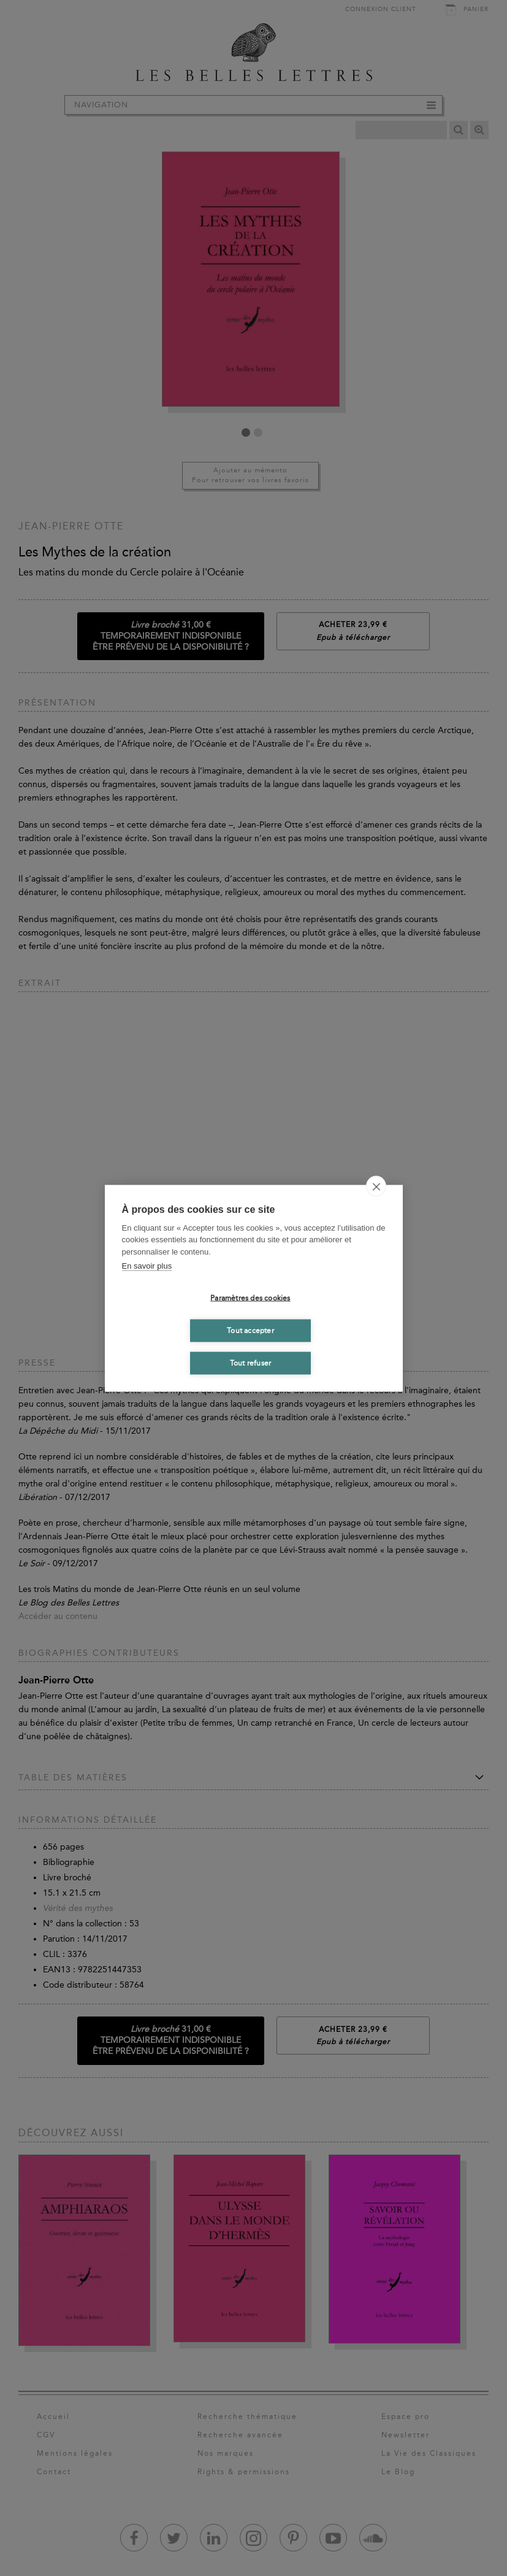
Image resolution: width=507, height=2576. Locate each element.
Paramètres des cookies (250, 1298)
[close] (376, 1185)
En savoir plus (147, 1266)
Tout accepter (250, 1330)
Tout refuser (250, 1363)
